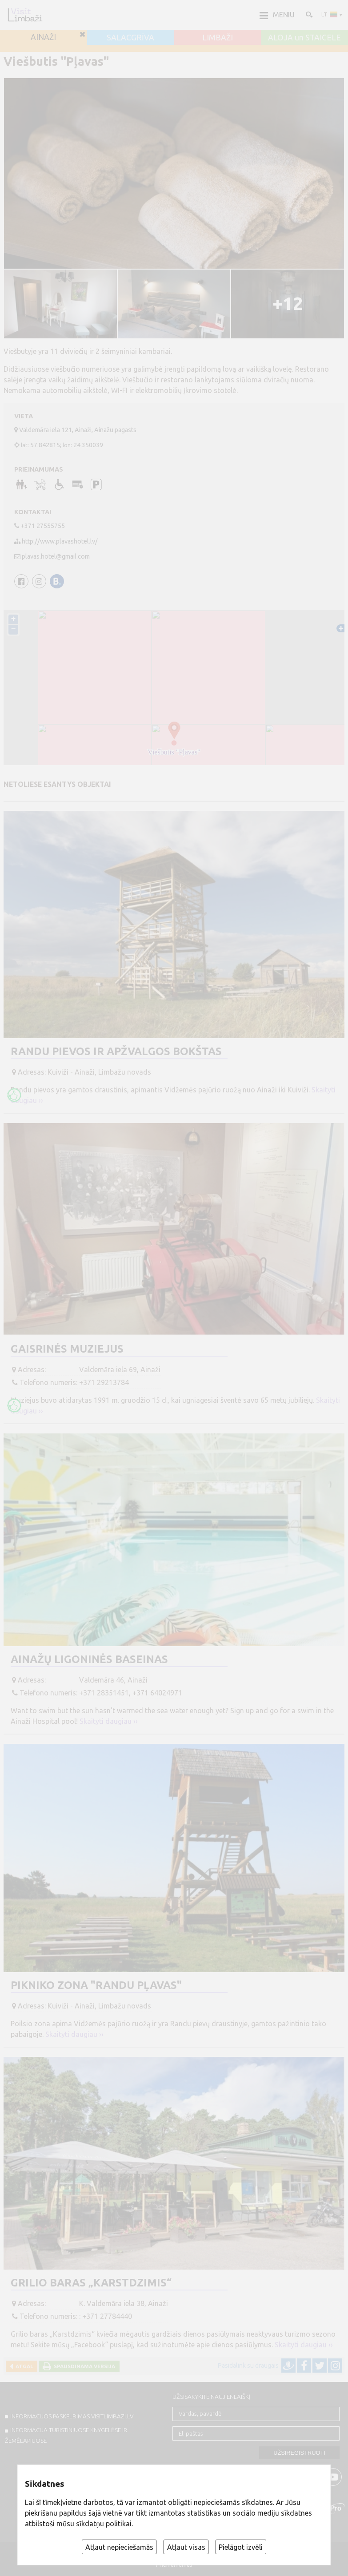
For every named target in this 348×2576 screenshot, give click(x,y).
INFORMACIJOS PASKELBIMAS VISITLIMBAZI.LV (71, 2416)
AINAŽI (43, 37)
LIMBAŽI (217, 38)
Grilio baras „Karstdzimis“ (91, 2283)
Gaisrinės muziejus (67, 1349)
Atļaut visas (186, 2547)
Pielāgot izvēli (241, 2547)
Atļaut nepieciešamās (119, 2547)
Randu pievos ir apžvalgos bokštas (116, 1051)
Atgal (23, 2366)
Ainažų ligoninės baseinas (89, 1659)
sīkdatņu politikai (104, 2524)
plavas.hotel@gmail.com (56, 556)
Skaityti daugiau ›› (109, 1721)
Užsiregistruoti (299, 2452)
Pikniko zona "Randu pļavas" (96, 1985)
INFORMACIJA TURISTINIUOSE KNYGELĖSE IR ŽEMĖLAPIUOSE (66, 2435)
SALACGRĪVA (130, 38)
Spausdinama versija (83, 2366)
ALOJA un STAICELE (304, 38)
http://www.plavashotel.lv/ (60, 541)
